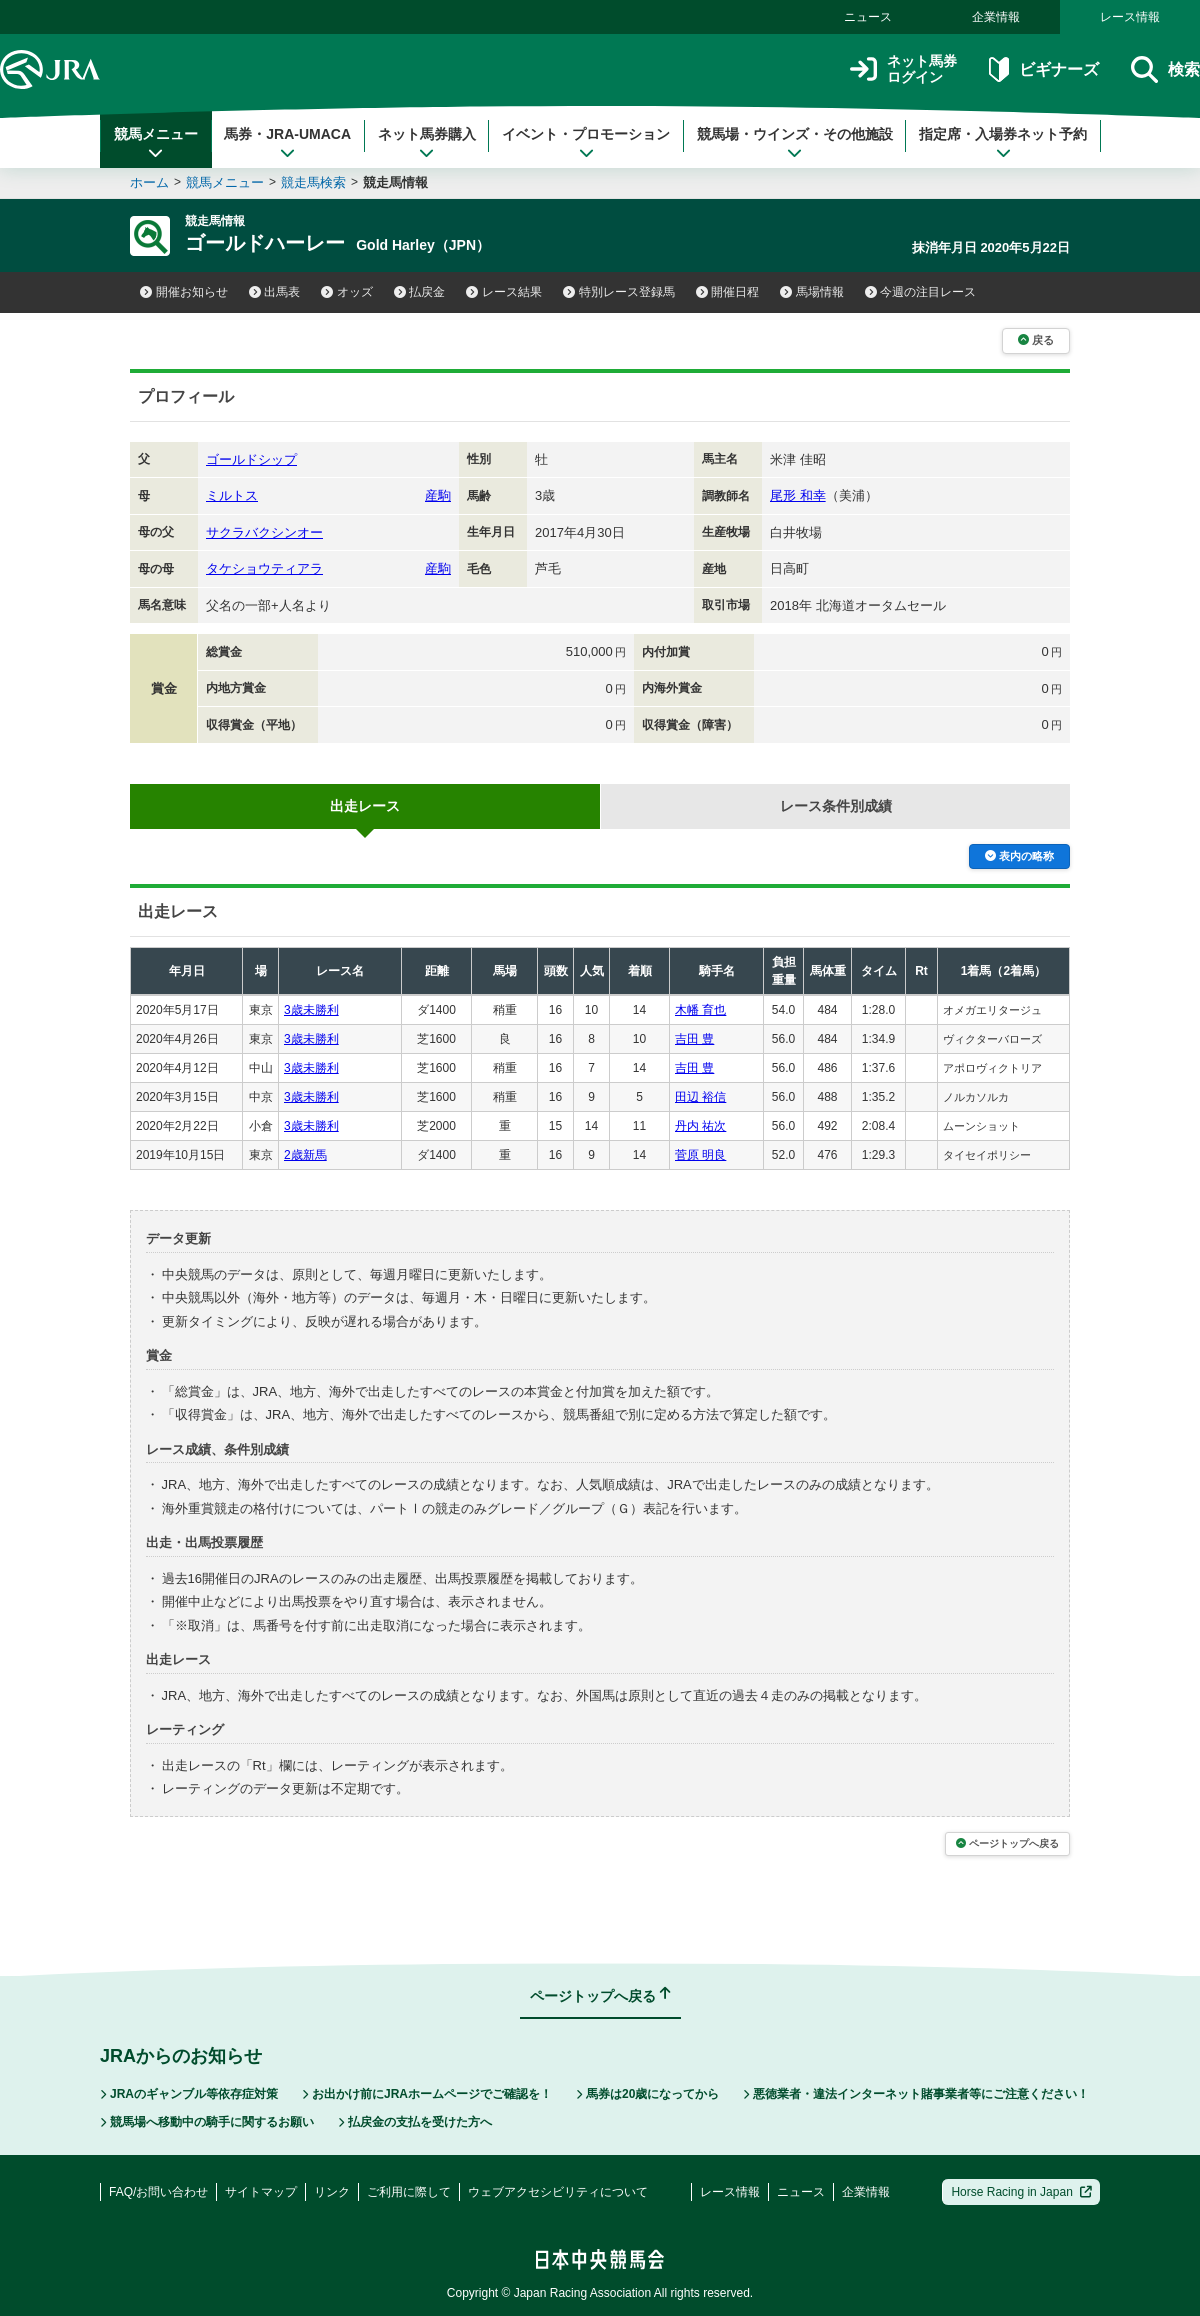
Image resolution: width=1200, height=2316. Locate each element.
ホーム (149, 182)
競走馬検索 (313, 182)
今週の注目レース (921, 292)
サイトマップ (261, 2192)
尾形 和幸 (798, 495)
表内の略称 (1019, 856)
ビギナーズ (1043, 69)
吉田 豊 (694, 1039)
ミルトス (232, 495)
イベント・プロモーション (586, 143)
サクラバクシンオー (264, 532)
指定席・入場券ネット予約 (1003, 143)
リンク (332, 2192)
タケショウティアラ (264, 568)
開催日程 (728, 292)
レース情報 (1130, 17)
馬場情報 (812, 292)
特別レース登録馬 (619, 292)
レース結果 (504, 292)
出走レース (365, 806)
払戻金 (420, 292)
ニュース (868, 17)
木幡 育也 (700, 1010)
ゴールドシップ (251, 459)
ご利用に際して (409, 2192)
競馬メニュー (156, 143)
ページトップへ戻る (1007, 1843)
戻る (1036, 340)
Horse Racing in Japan (1021, 2192)
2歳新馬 (305, 1155)
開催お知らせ (184, 292)
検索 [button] (1165, 69)
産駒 (438, 495)
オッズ (347, 292)
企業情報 (996, 17)
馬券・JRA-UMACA (287, 143)
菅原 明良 (700, 1155)
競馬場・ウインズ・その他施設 (795, 143)
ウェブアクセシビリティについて (558, 2192)
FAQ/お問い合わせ (158, 2192)
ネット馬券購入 (427, 143)
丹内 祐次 (700, 1126)
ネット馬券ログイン (903, 69)
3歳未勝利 (311, 1010)
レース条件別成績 (836, 806)
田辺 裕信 (700, 1097)
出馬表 (275, 292)
